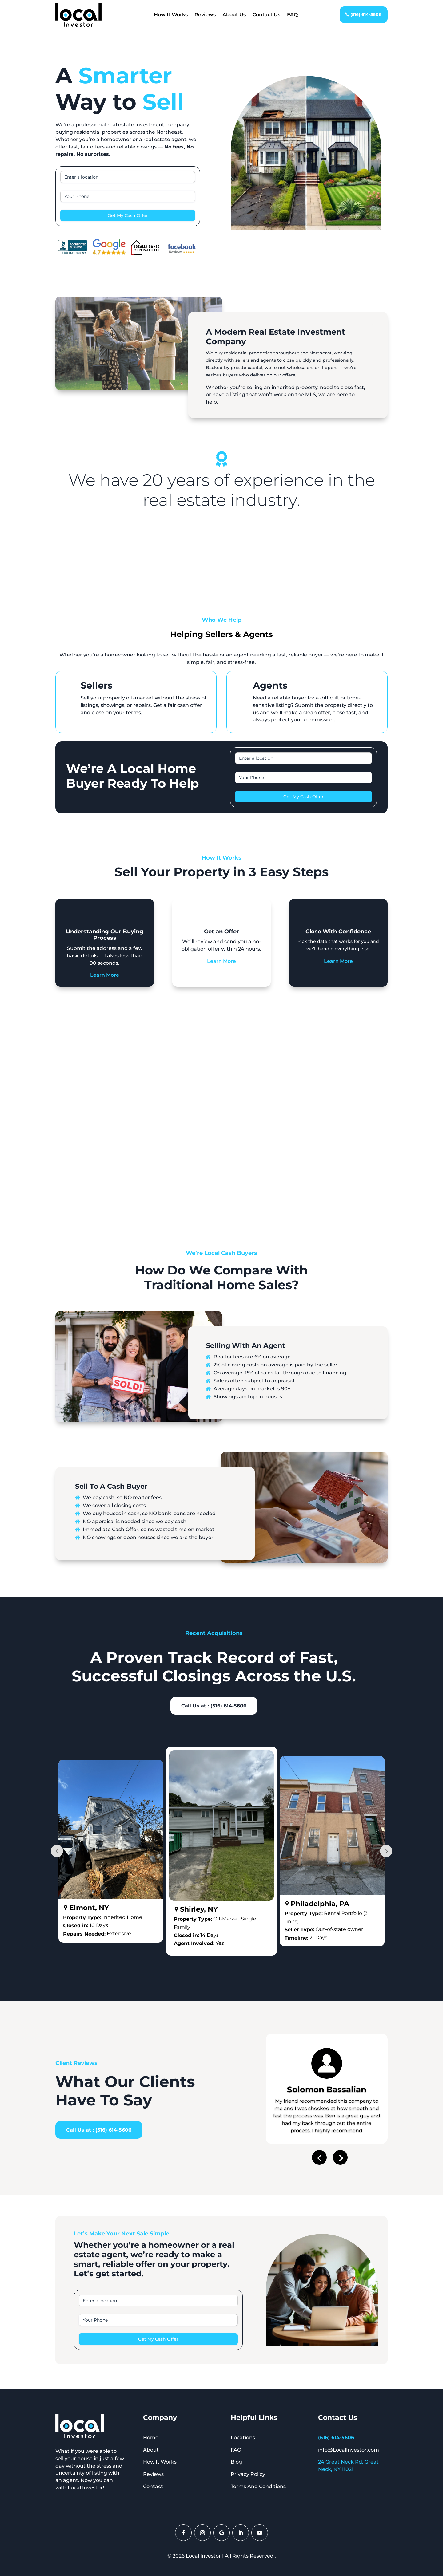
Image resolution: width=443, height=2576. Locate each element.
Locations (243, 2437)
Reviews (205, 15)
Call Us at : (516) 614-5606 (213, 1706)
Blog (236, 2462)
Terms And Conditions (258, 2486)
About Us (234, 15)
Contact (153, 2486)
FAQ (292, 15)
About (151, 2450)
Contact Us (266, 15)
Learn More (104, 975)
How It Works (171, 15)
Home (150, 2437)
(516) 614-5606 (365, 14)
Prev (57, 1851)
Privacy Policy (248, 2474)
